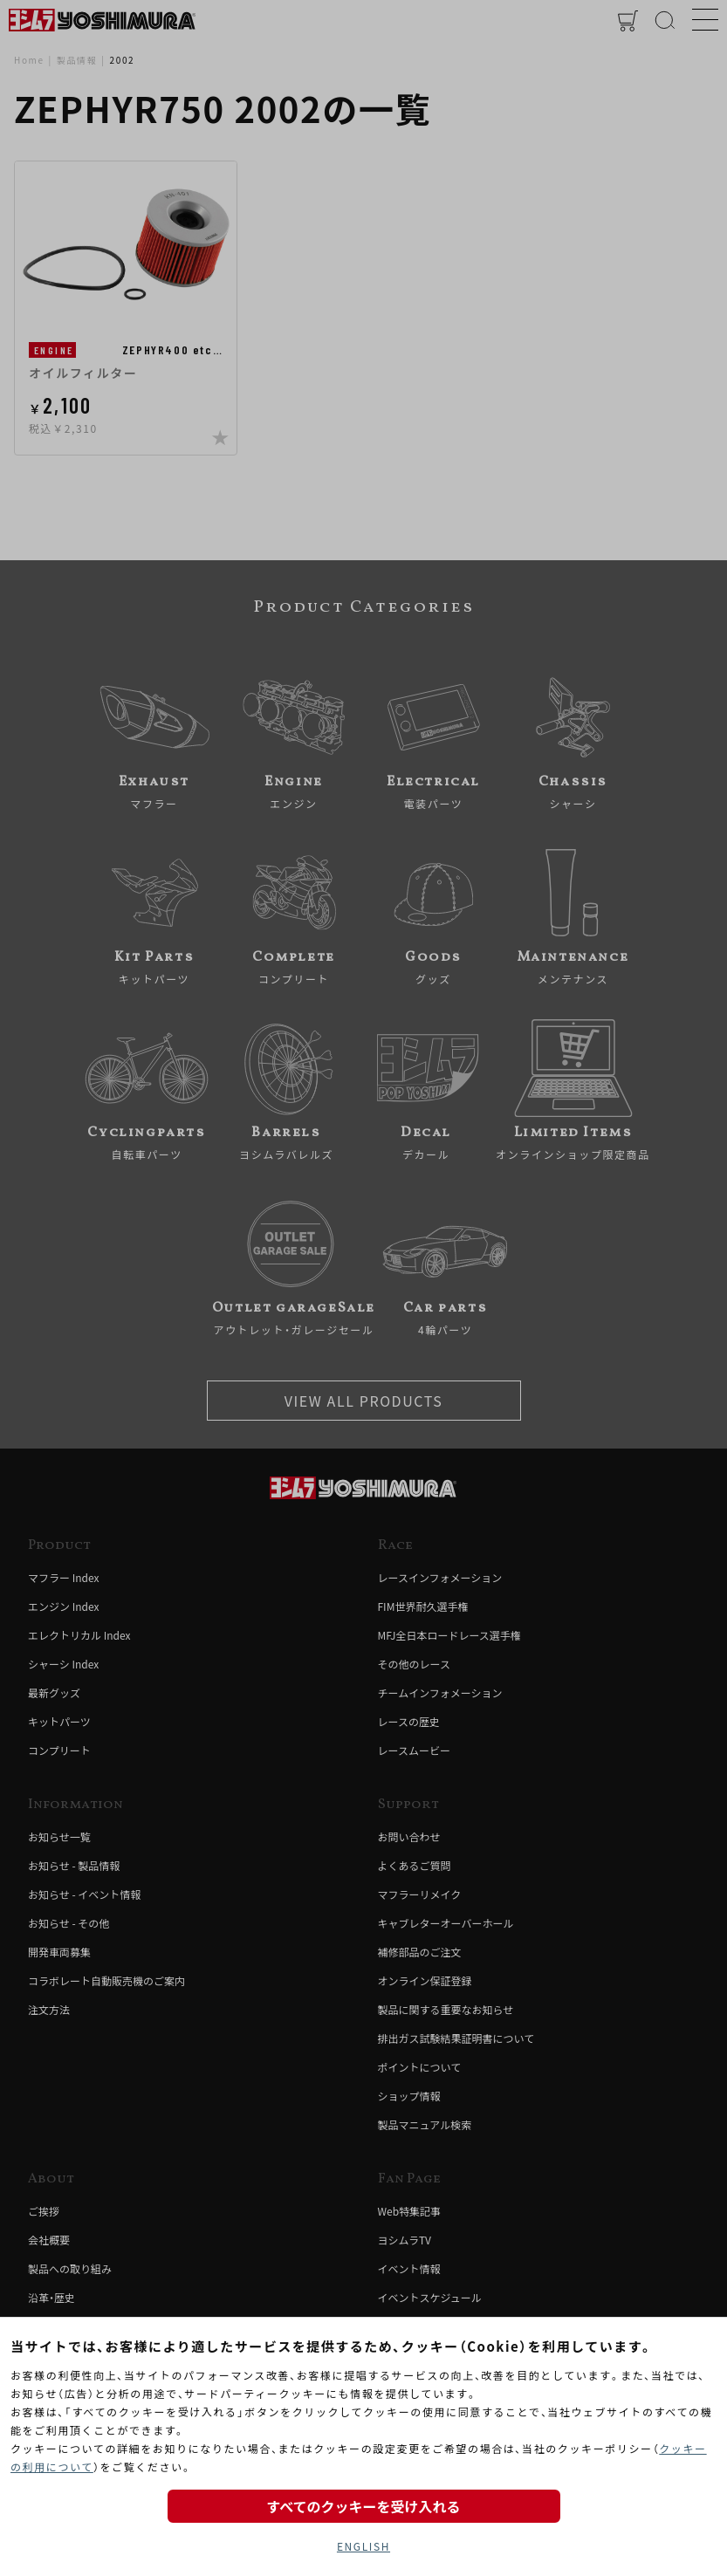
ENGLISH (363, 2545)
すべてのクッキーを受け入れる (363, 2506)
